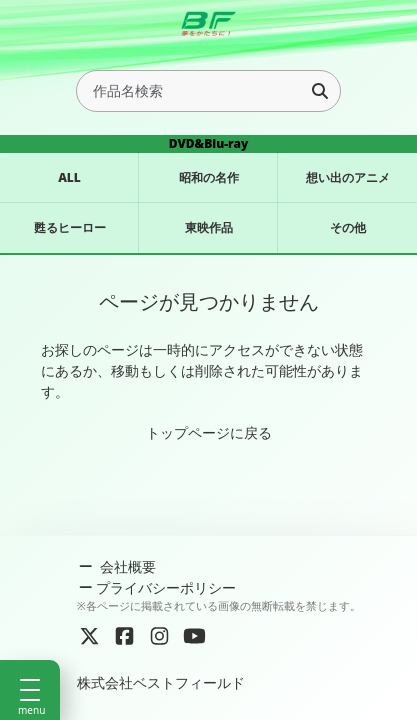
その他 (348, 227)
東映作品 (209, 227)
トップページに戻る (209, 432)
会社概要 (116, 566)
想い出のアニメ (348, 177)
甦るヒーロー (70, 227)
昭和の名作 (209, 177)
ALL (69, 177)
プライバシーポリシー (157, 587)
